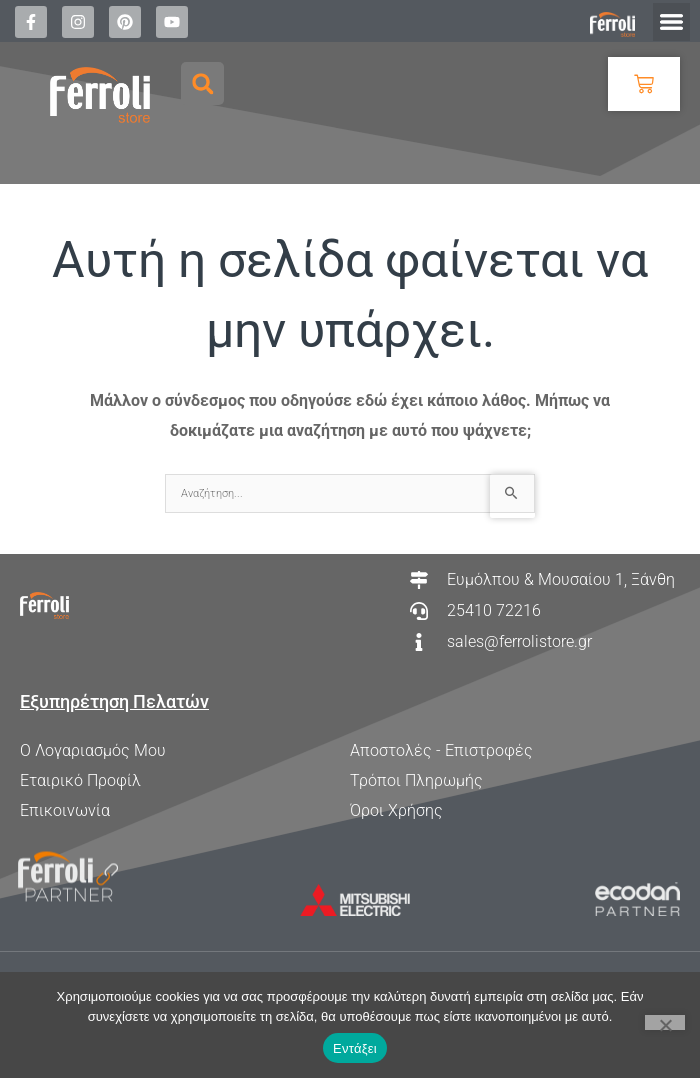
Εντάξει (355, 1048)
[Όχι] (665, 1022)
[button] (672, 22)
